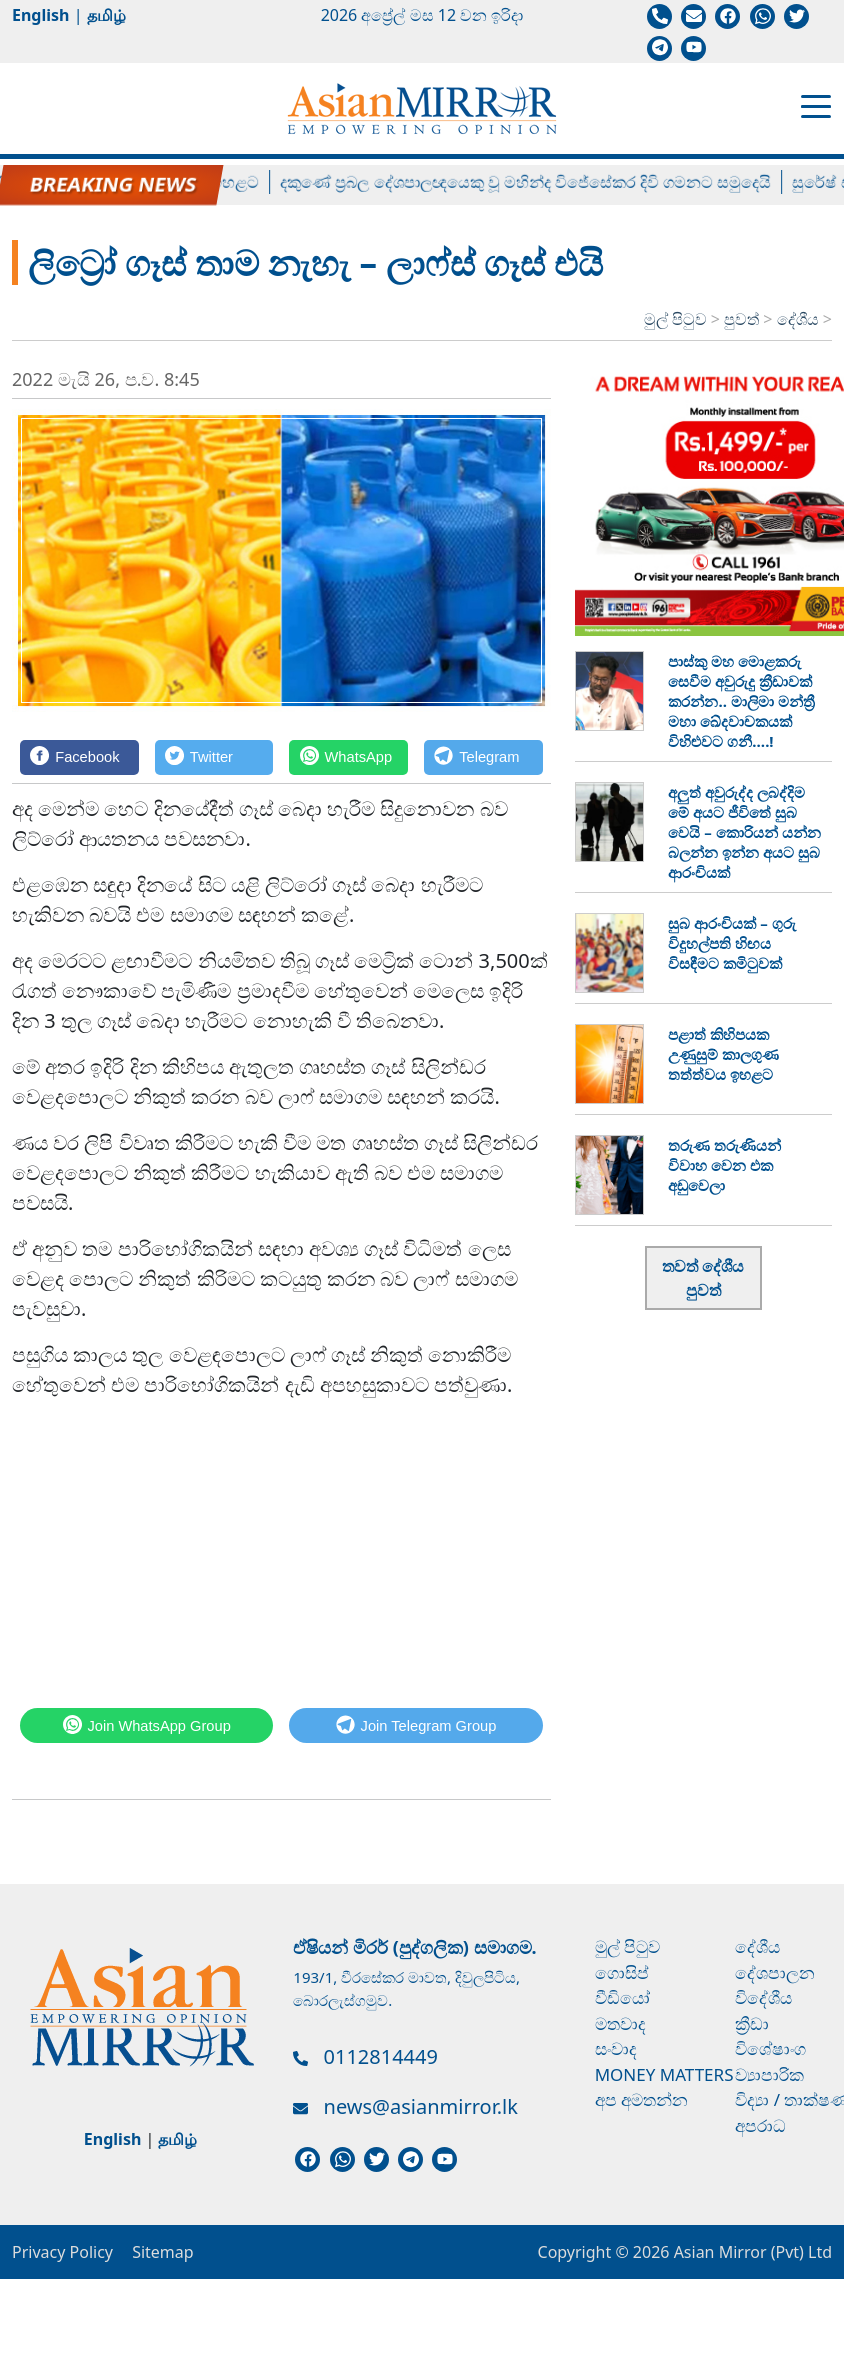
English (40, 15)
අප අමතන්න (641, 2099)
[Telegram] (483, 757)
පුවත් (743, 319)
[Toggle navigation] (816, 105)
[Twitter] (214, 757)
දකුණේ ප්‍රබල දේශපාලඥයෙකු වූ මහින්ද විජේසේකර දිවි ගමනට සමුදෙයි (540, 182)
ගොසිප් (622, 1972)
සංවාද (616, 2048)
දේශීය (800, 319)
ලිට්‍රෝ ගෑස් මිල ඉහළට (197, 182)
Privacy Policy (62, 2252)
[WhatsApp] (348, 757)
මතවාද (620, 2023)
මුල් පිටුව (675, 319)
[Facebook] (79, 757)
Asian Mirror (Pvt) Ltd (750, 2252)
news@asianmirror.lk (421, 2106)
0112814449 (381, 2056)
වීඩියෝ (622, 1997)
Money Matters (664, 2074)
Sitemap (163, 2252)
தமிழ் (106, 15)
